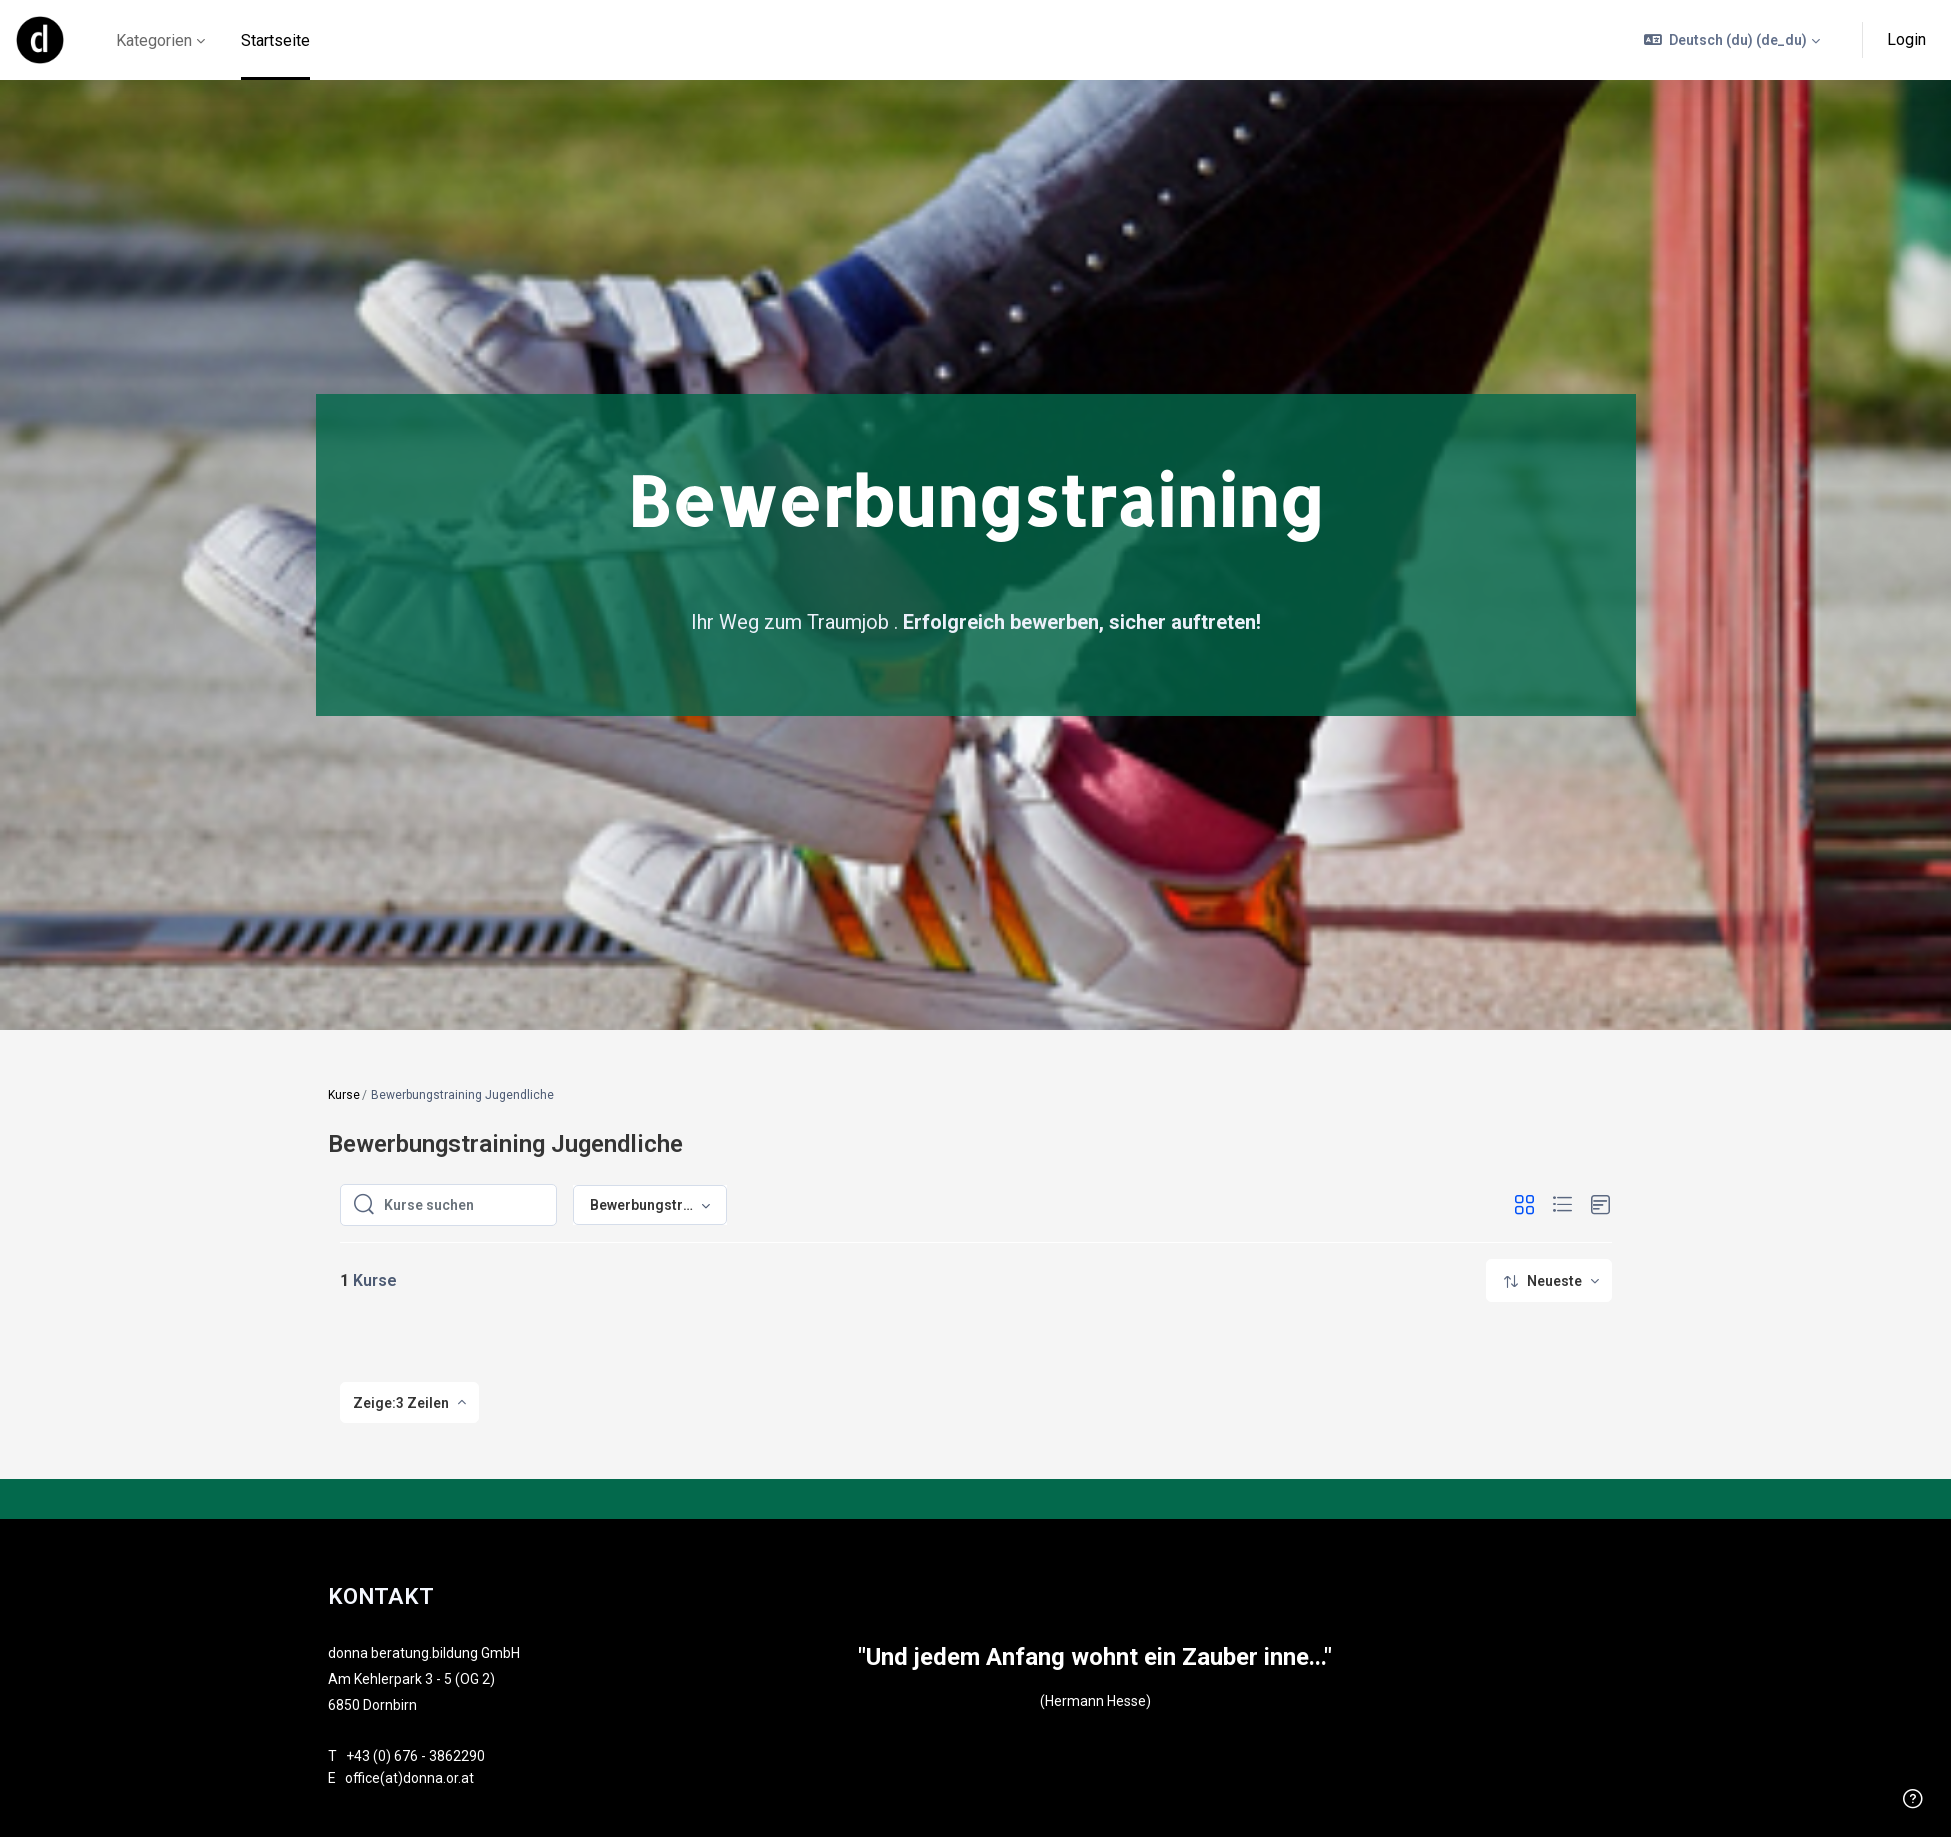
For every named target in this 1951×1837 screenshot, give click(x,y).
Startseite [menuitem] (275, 40)
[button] (1732, 40)
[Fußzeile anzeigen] (1913, 1799)
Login (1906, 39)
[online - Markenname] (40, 40)
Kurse (344, 1095)
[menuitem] (1549, 1280)
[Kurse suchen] (464, 1205)
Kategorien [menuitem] (154, 40)
